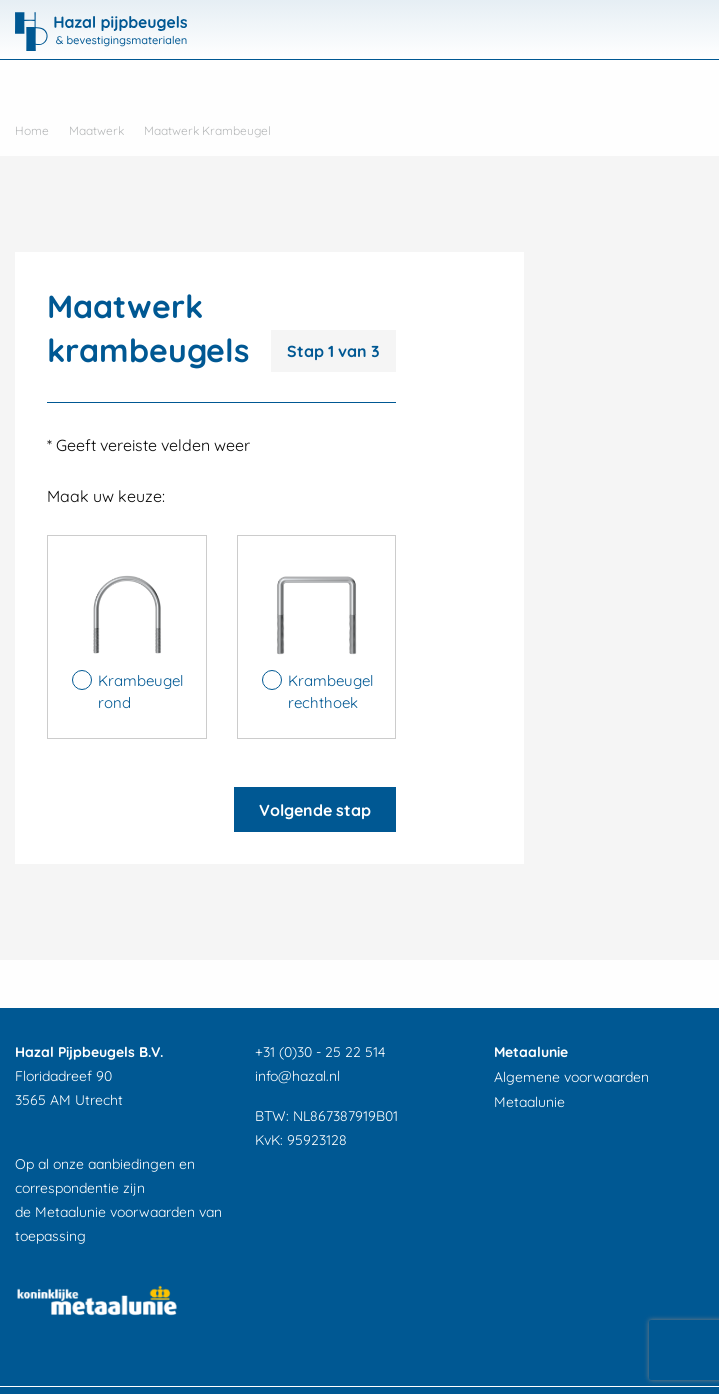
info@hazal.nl (297, 1076)
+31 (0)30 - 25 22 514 (320, 1052)
